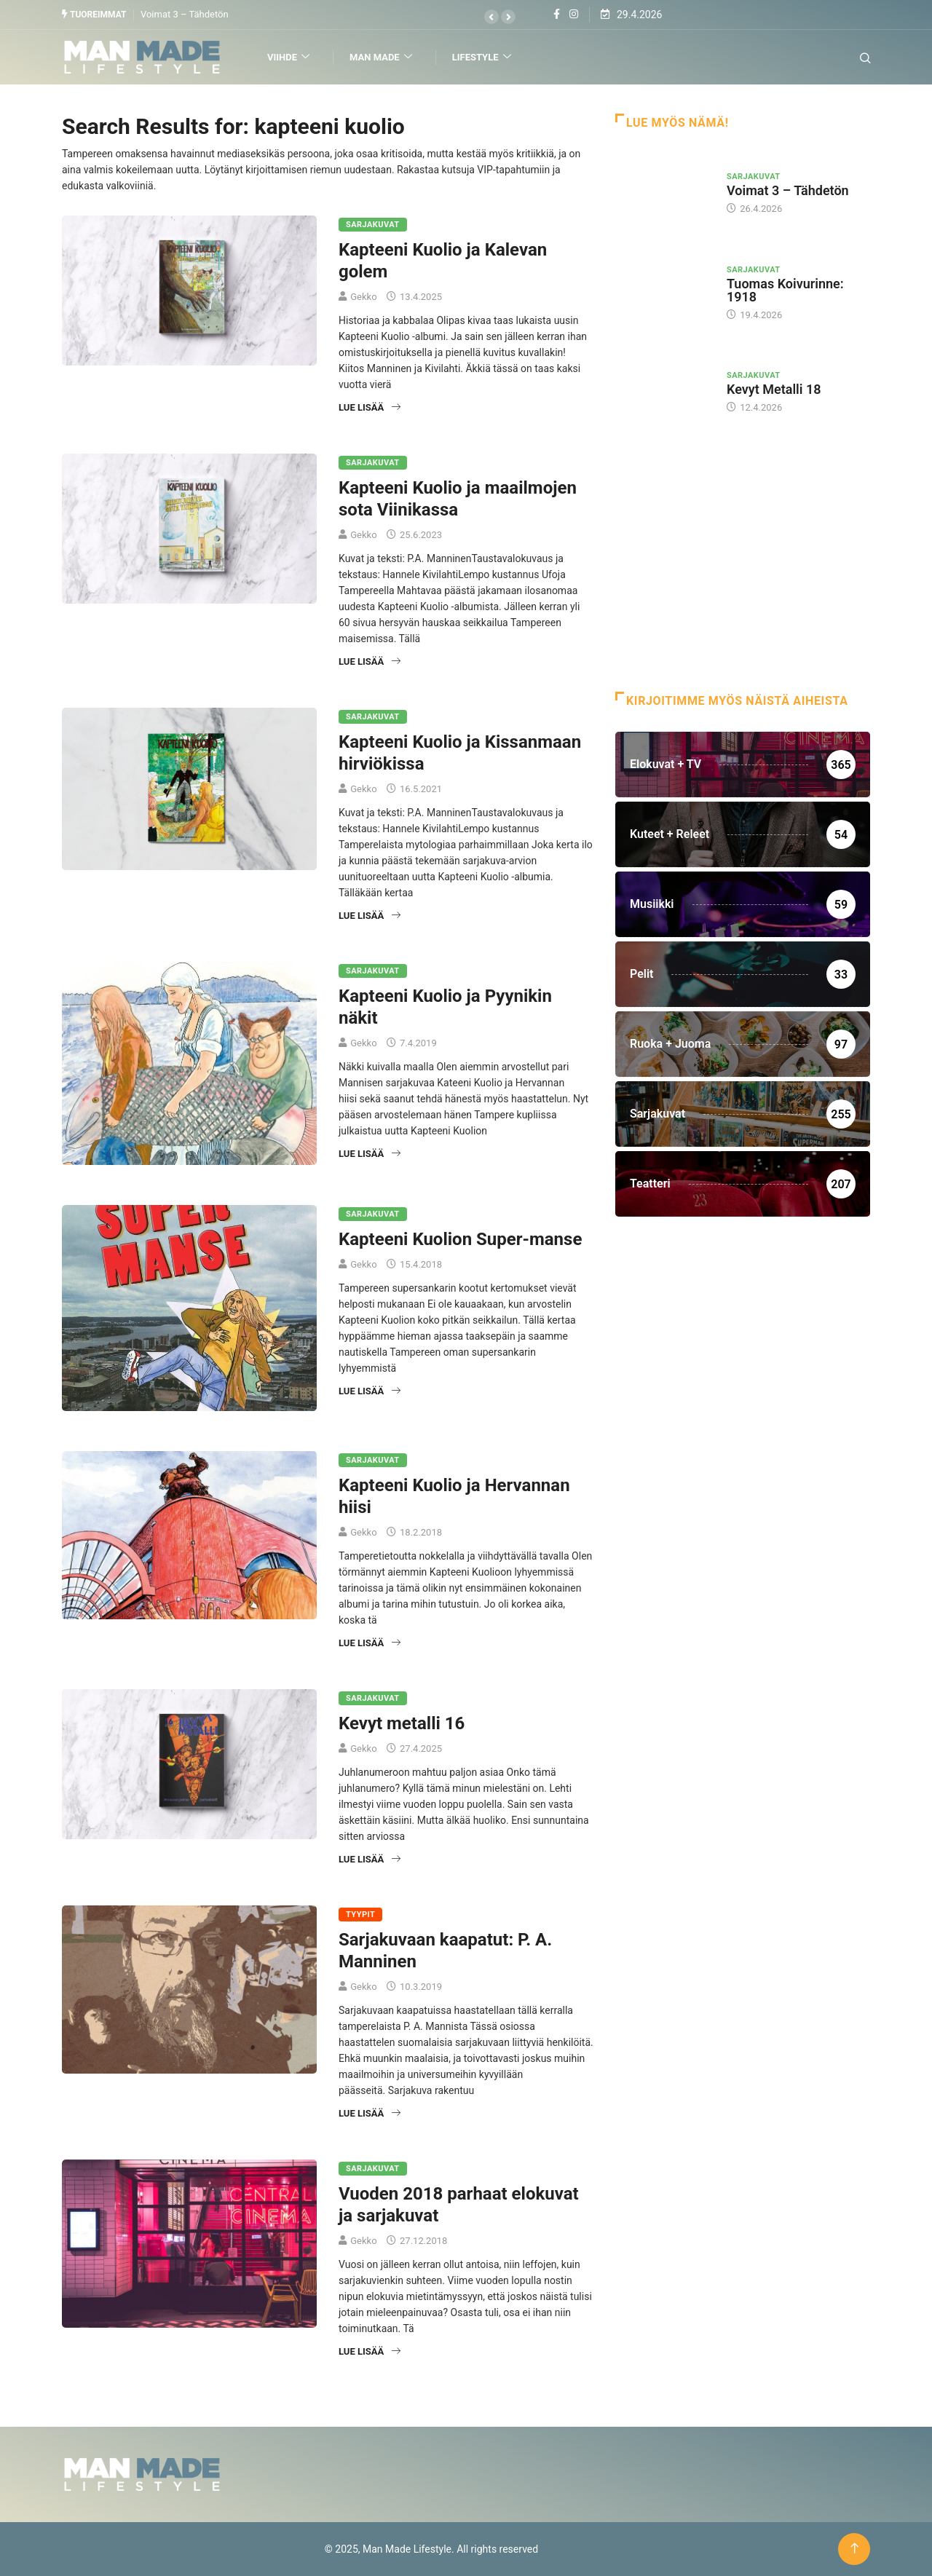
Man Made (383, 57)
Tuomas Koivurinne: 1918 (785, 290)
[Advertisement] (742, 575)
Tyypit (360, 1914)
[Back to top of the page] (854, 2548)
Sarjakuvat (373, 224)
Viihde (290, 57)
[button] (491, 16)
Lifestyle (483, 57)
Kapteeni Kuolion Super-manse (460, 1239)
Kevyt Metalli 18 (774, 389)
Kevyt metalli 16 (402, 1723)
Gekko (363, 296)
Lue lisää (369, 407)
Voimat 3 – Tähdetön (185, 14)
